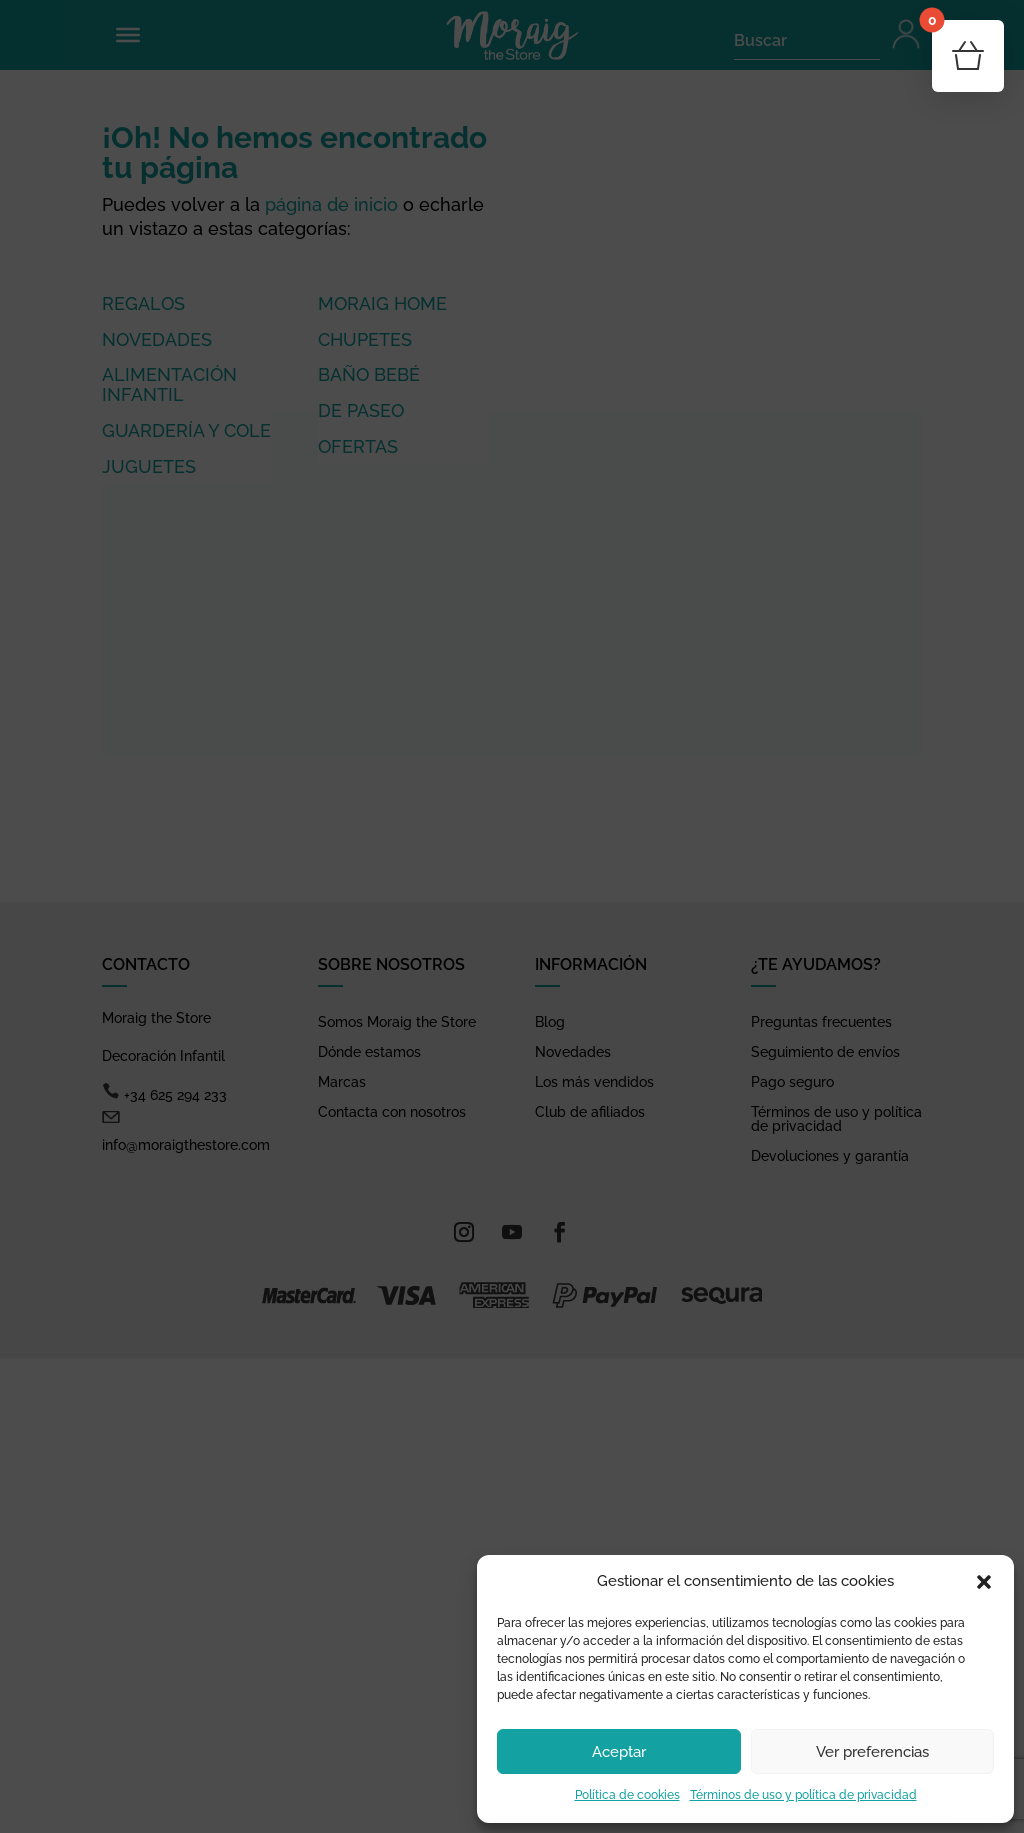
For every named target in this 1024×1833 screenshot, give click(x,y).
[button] (984, 1582)
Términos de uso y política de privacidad (803, 1795)
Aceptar (619, 1752)
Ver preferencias (872, 1752)
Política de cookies (627, 1795)
